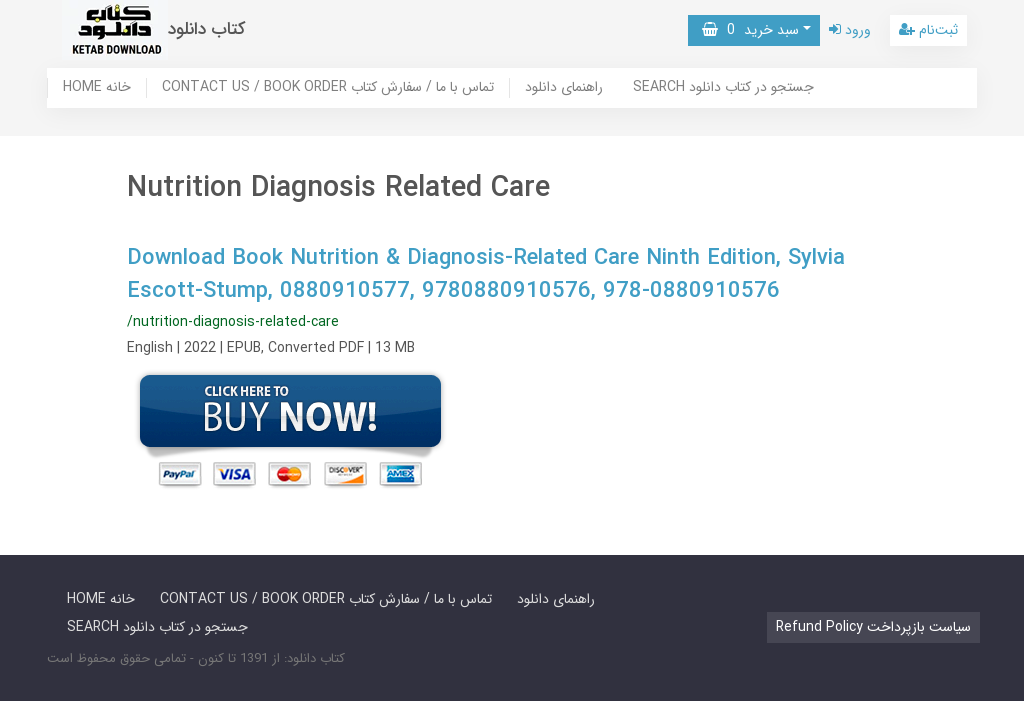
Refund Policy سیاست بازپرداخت (873, 627)
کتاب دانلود (207, 29)
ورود (850, 30)
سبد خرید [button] (750, 30)
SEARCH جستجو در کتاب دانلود (723, 88)
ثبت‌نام (928, 30)
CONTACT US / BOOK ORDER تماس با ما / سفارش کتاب (328, 88)
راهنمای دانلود (564, 88)
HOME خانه (97, 88)
